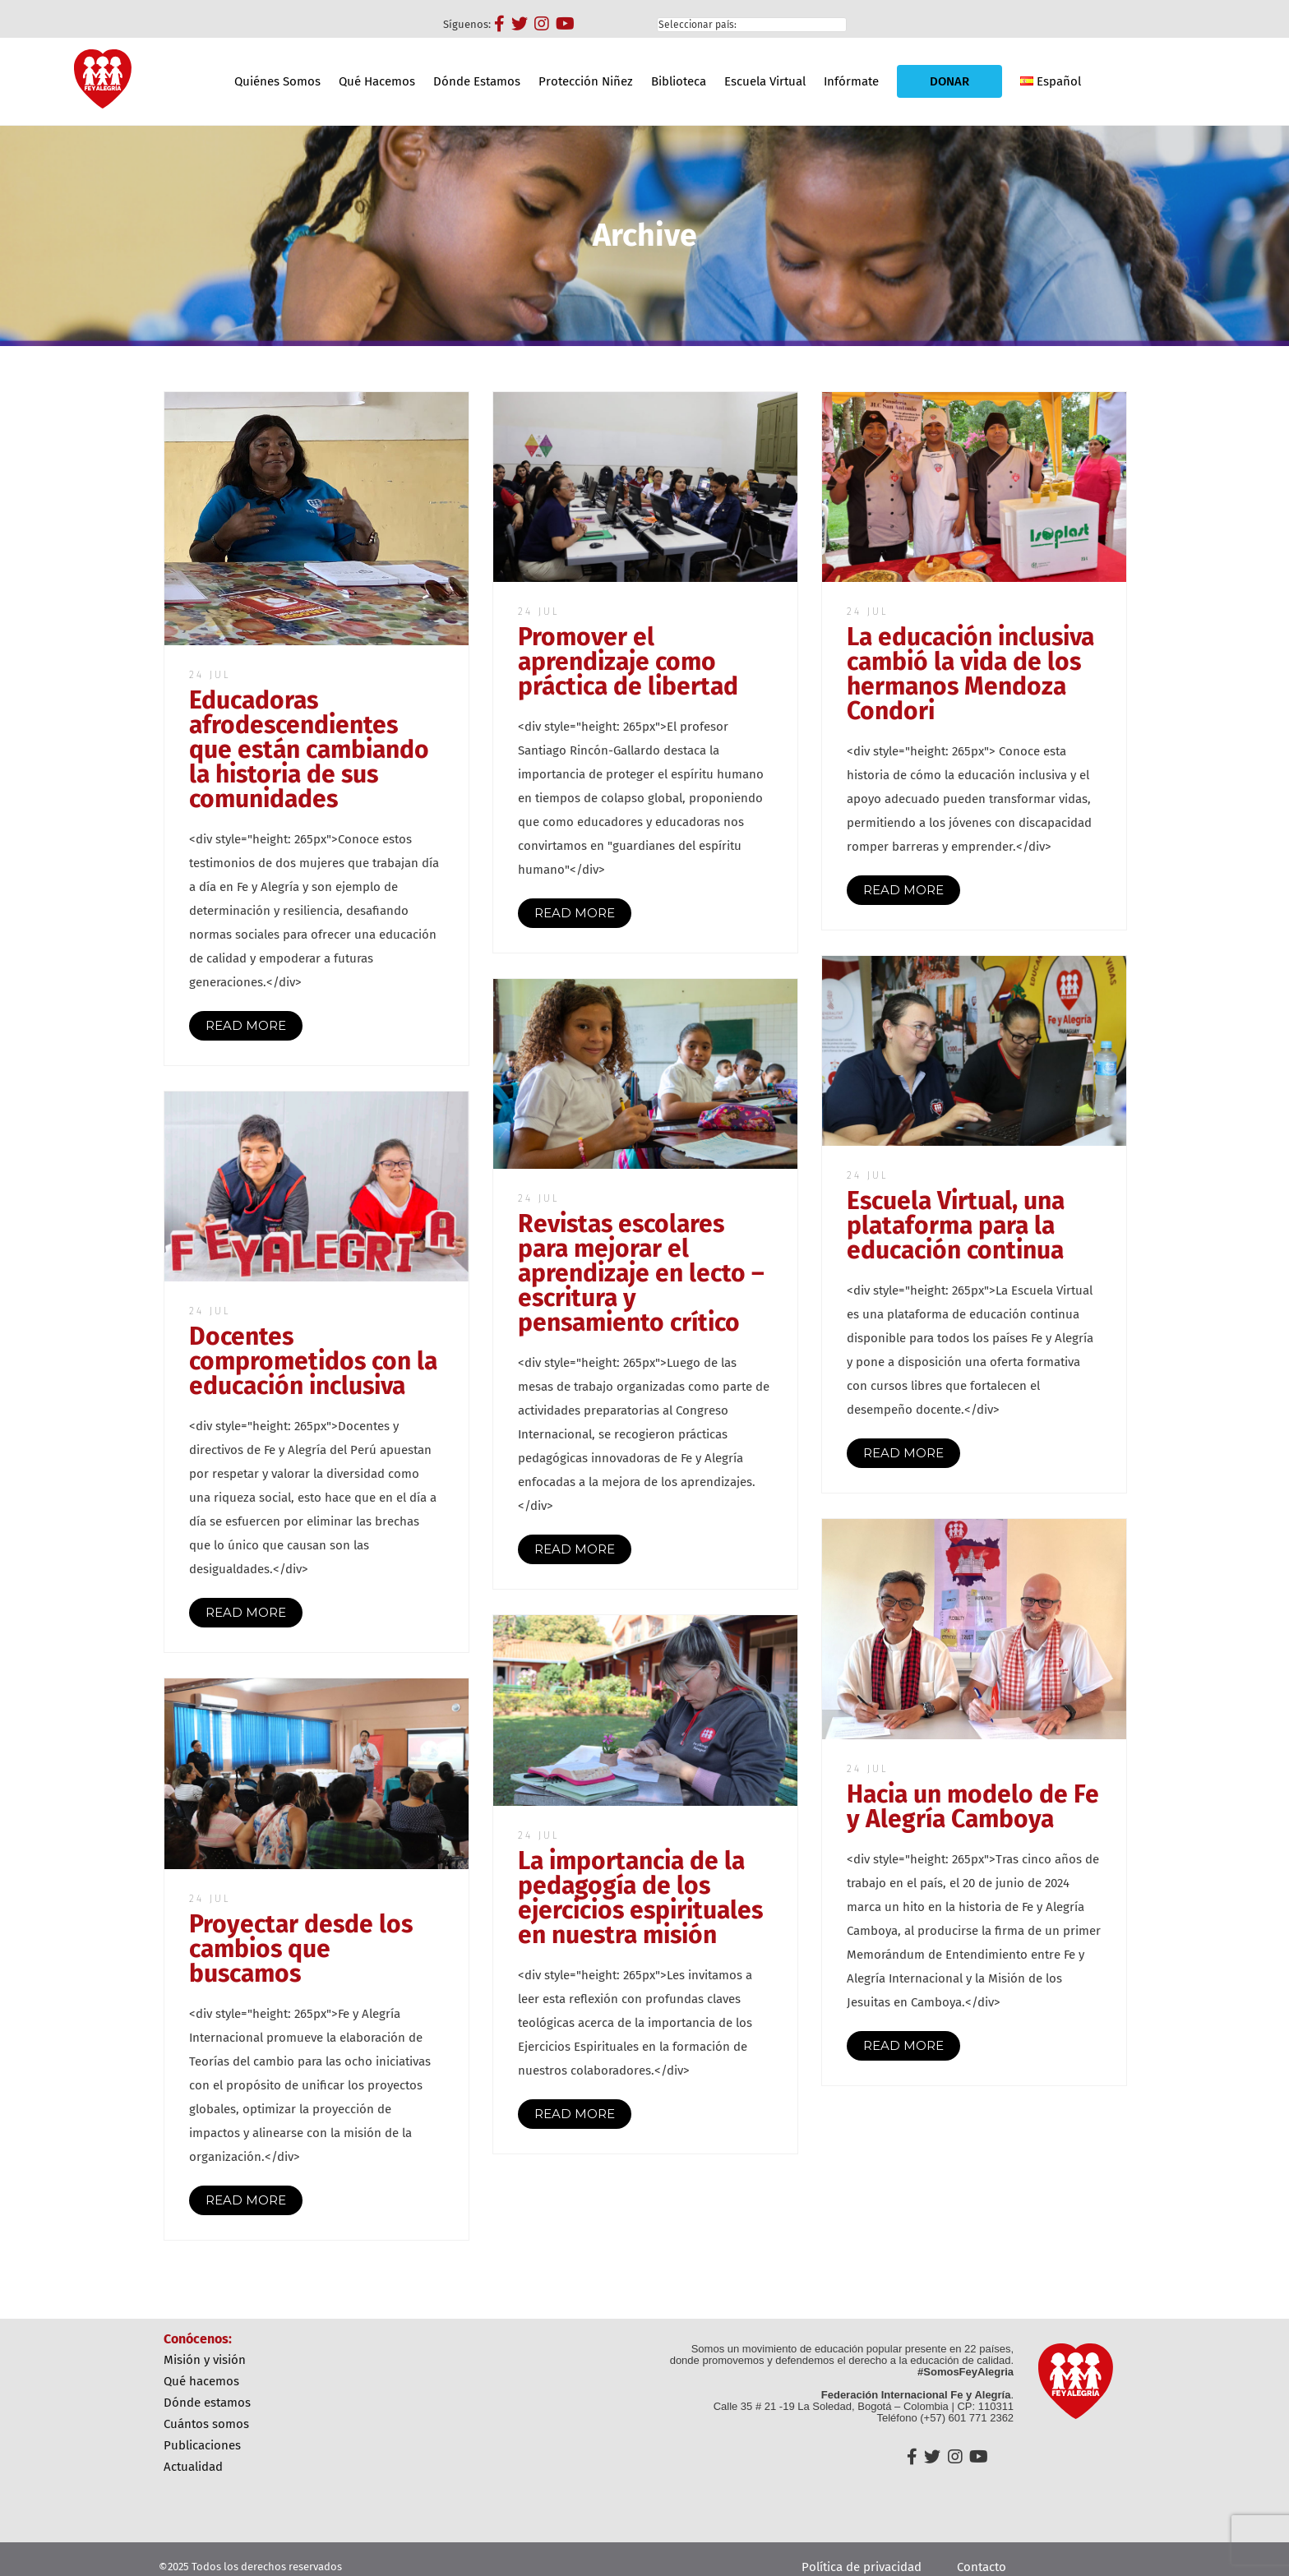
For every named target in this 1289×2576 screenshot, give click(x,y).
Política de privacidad (862, 2567)
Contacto (981, 2567)
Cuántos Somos (206, 2424)
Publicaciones (202, 2445)
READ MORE (246, 1025)
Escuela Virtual (765, 81)
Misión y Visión (205, 2359)
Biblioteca (678, 81)
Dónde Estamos (476, 81)
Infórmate (851, 81)
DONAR (949, 81)
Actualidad (193, 2466)
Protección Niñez (585, 81)
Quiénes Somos (277, 81)
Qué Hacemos (377, 81)
